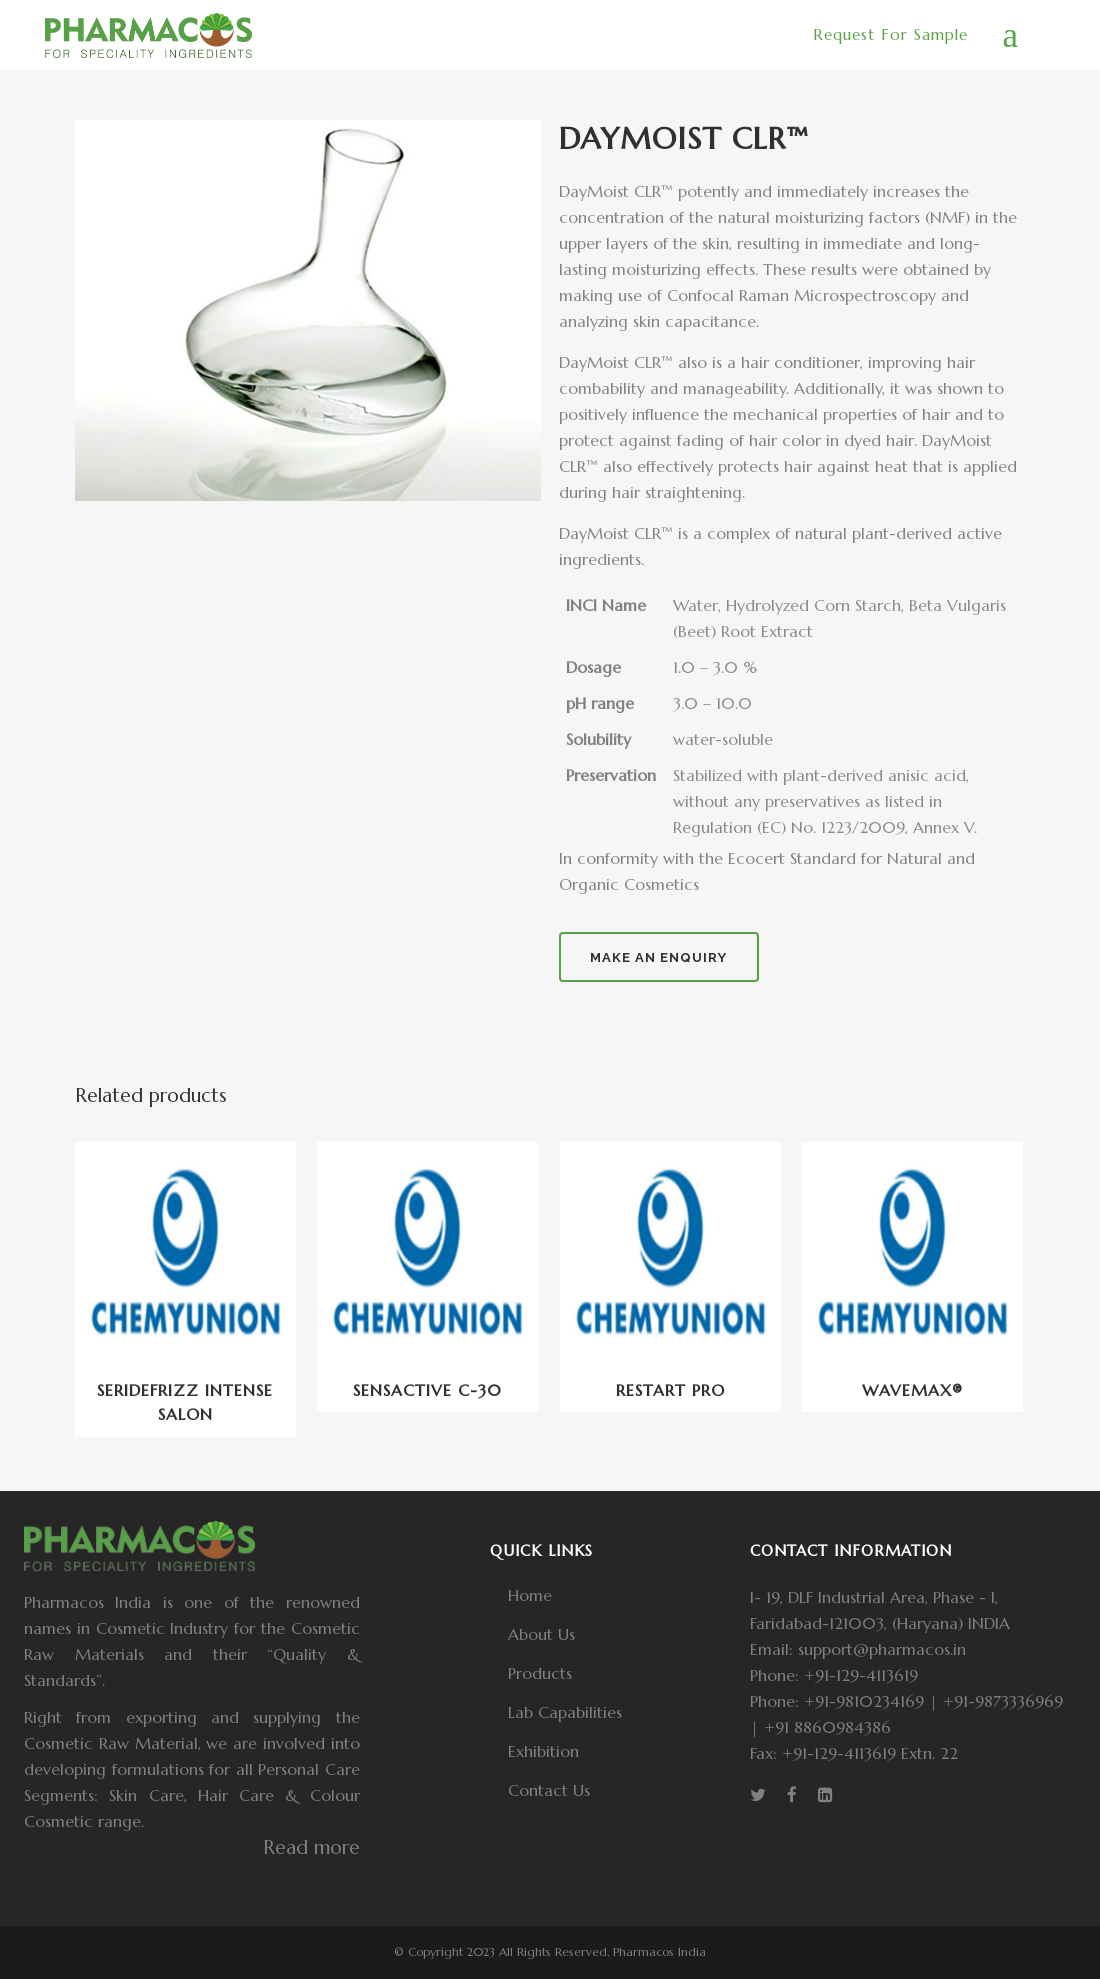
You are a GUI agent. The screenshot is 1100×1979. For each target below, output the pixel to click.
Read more (311, 1847)
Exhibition (543, 1751)
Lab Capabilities (565, 1712)
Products (540, 1673)
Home (530, 1595)
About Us (541, 1634)
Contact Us (549, 1790)
